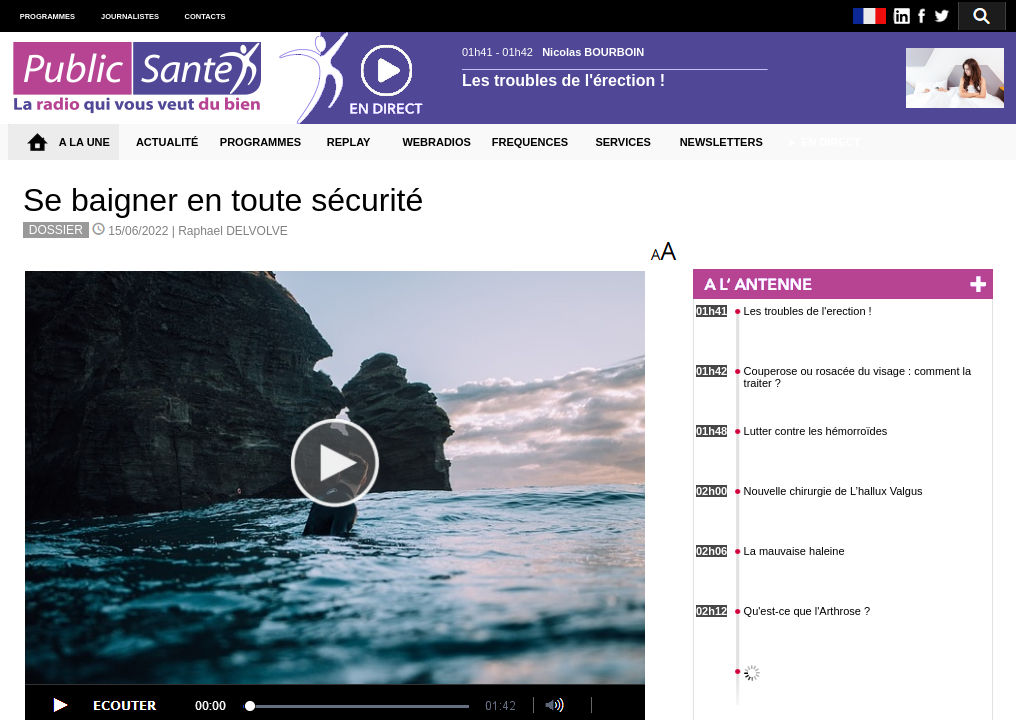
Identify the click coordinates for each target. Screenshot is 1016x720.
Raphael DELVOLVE (233, 231)
